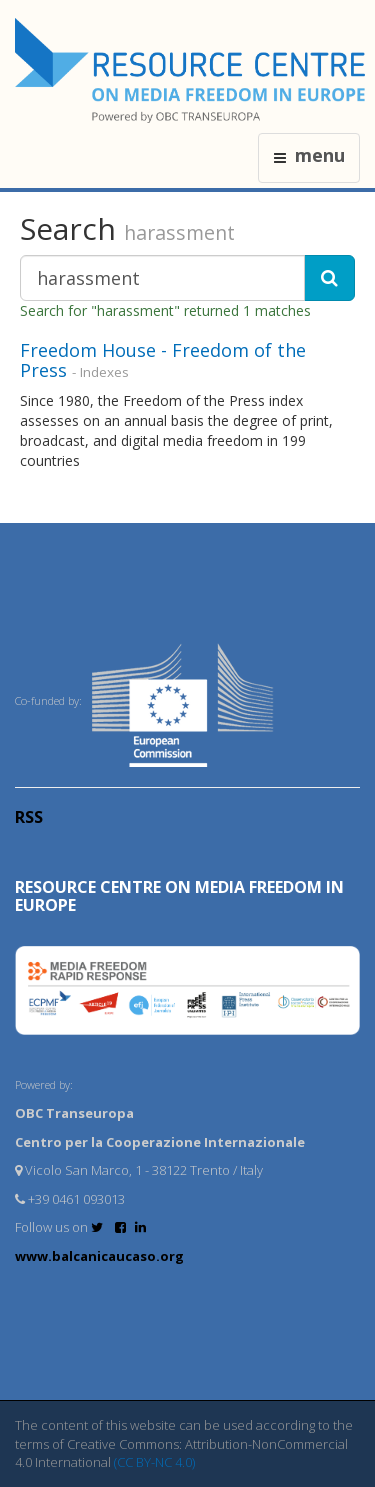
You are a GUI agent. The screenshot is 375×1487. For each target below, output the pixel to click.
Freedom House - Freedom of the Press (163, 360)
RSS (29, 817)
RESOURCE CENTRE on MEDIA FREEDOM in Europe (179, 896)
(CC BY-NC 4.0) (154, 1462)
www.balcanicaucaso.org (99, 1256)
